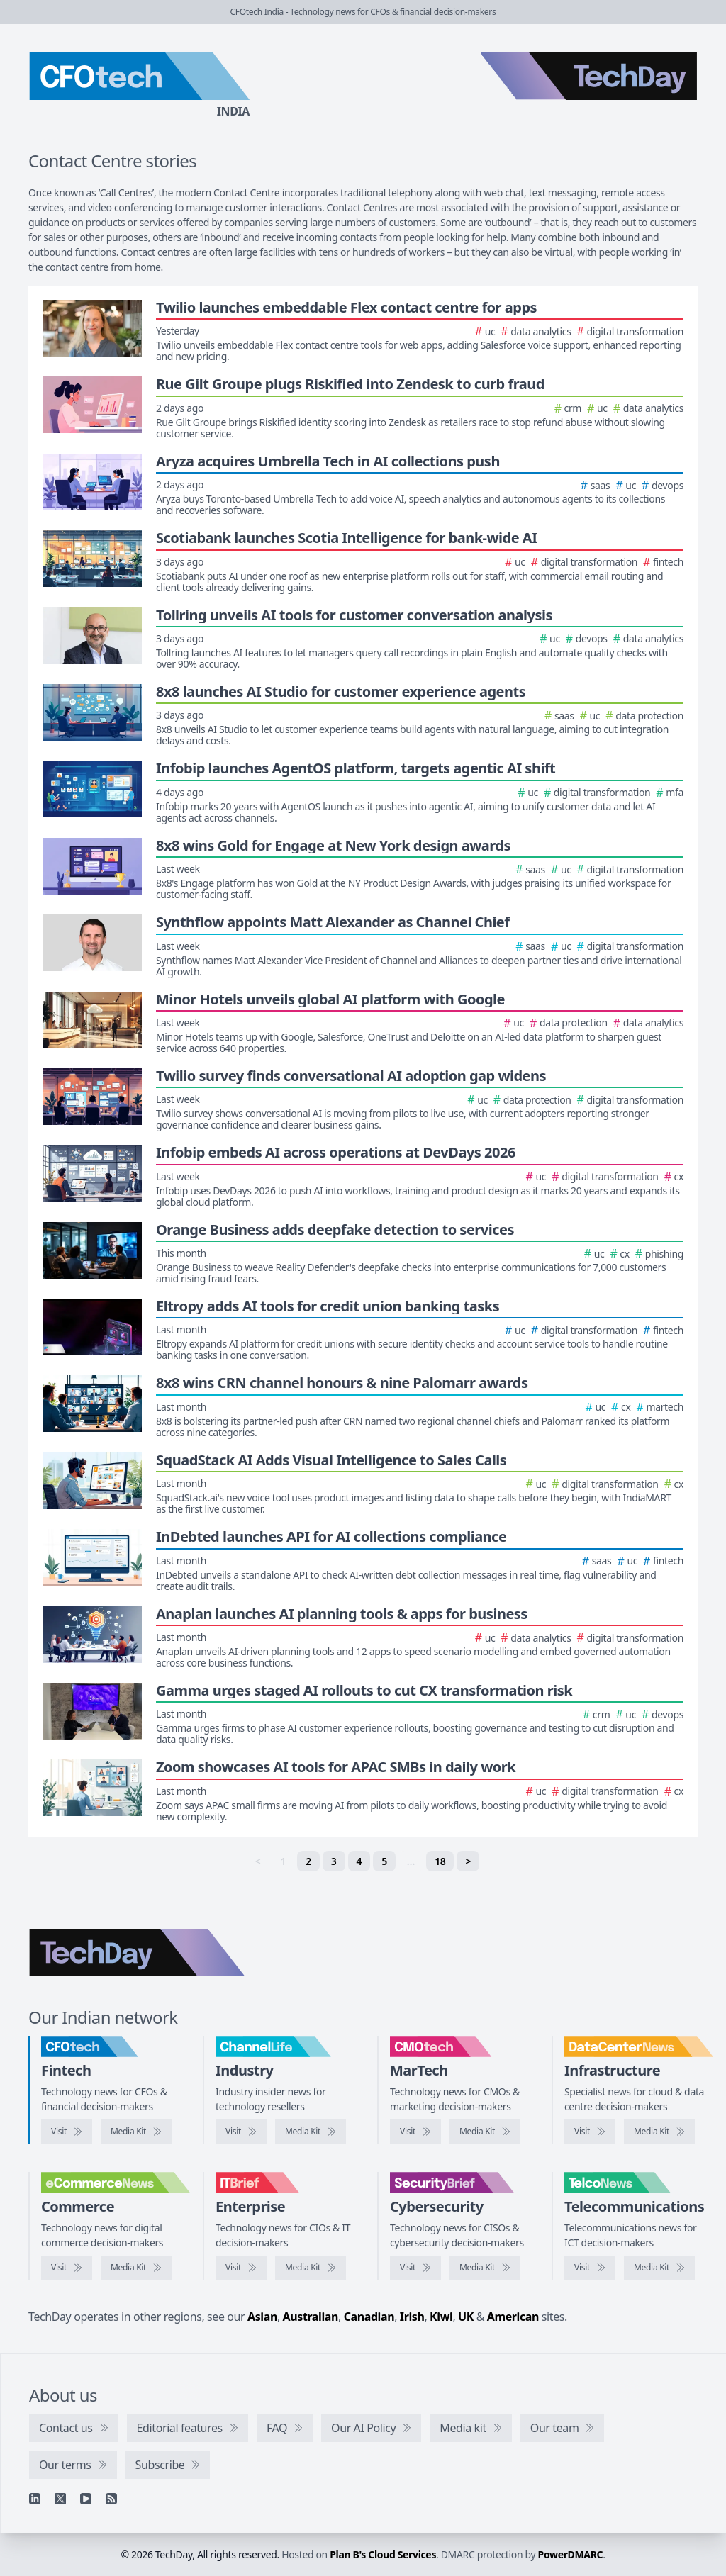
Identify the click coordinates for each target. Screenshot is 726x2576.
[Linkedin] (34, 2498)
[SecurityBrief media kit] (484, 2268)
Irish (412, 2316)
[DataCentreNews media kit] (659, 2131)
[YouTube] (85, 2498)
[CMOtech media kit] (484, 2131)
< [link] (258, 1861)
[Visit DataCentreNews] (589, 2131)
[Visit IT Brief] (241, 2268)
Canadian (369, 2316)
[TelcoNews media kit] (659, 2268)
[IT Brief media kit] (310, 2268)
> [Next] (468, 1861)
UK (466, 2316)
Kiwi (441, 2316)
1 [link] (283, 1861)
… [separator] (411, 1861)
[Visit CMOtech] (415, 2131)
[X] (60, 2498)
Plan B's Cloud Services (383, 2554)
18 (440, 1861)
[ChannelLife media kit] (310, 2131)
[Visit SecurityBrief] (415, 2268)
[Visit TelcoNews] (589, 2268)
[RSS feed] (111, 2498)
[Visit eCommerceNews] (66, 2268)
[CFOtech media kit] (136, 2131)
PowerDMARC (570, 2554)
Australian (310, 2316)
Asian (262, 2316)
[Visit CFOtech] (66, 2131)
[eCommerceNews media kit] (136, 2268)
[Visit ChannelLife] (241, 2131)
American (513, 2316)
